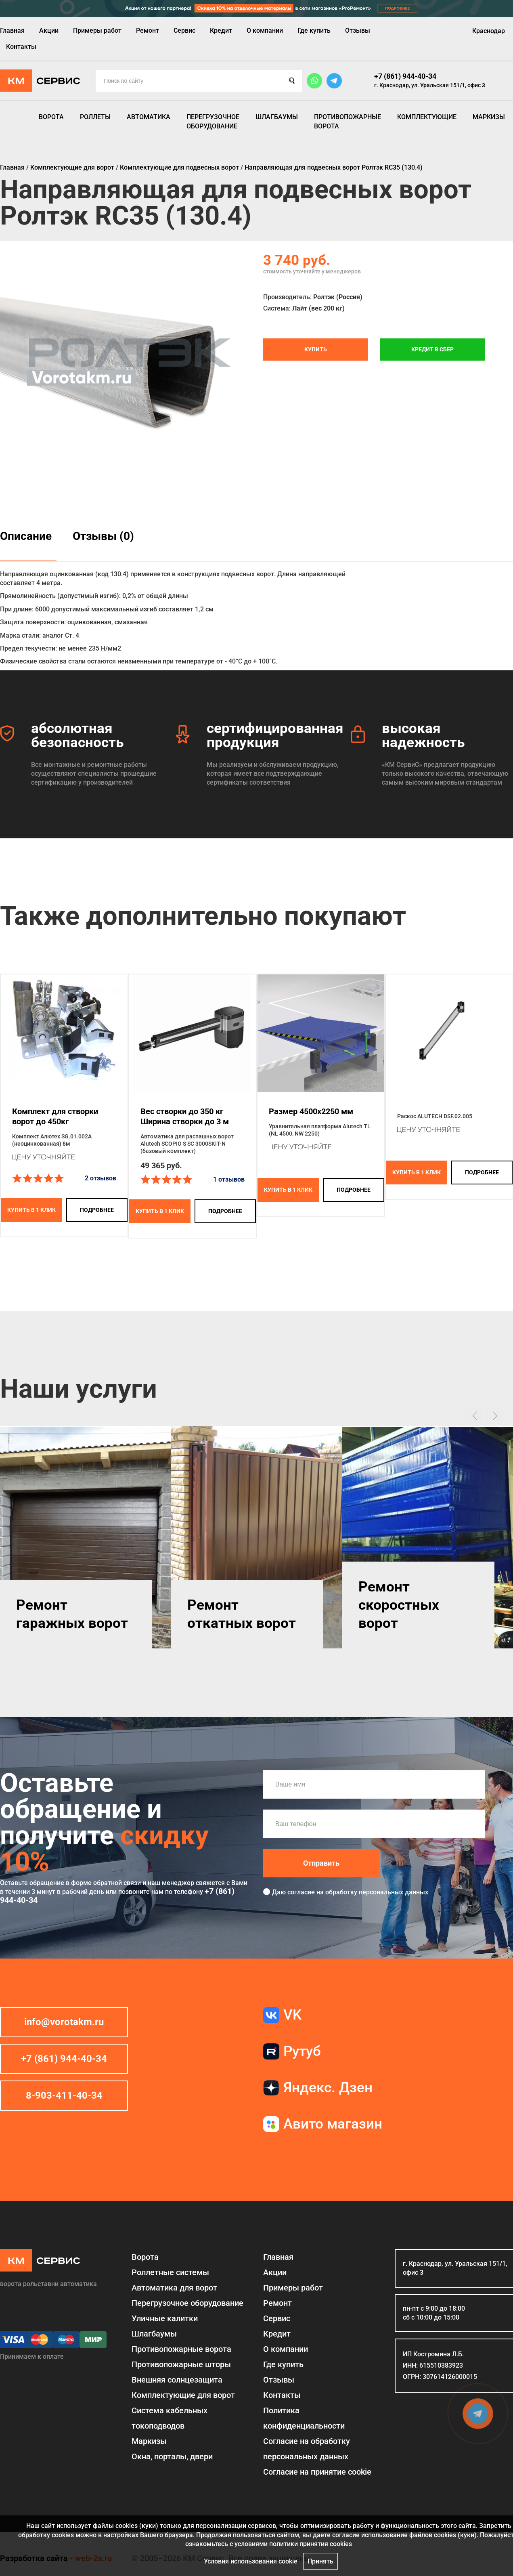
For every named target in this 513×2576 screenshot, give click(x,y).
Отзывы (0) (103, 536)
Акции (49, 30)
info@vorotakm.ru (64, 2022)
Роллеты (95, 117)
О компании (265, 30)
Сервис (184, 30)
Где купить (314, 30)
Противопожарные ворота (347, 121)
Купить (315, 349)
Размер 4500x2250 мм (311, 1111)
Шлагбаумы (276, 117)
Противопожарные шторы (181, 2364)
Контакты (21, 46)
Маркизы (489, 117)
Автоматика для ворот (174, 2288)
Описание (26, 536)
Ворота (51, 117)
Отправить (321, 1863)
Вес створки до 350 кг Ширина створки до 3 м (184, 1116)
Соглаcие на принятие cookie (317, 2472)
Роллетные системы (170, 2272)
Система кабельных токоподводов (169, 2418)
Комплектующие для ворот (183, 2395)
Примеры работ (97, 30)
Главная (12, 30)
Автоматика (148, 117)
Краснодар (488, 31)
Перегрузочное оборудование (212, 121)
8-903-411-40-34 (64, 2095)
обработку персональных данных (376, 1892)
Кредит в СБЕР (432, 349)
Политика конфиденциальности (304, 2418)
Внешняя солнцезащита (177, 2380)
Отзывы (357, 30)
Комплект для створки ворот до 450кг (55, 1116)
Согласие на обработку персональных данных (306, 2448)
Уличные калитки (165, 2318)
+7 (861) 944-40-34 (405, 76)
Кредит (221, 30)
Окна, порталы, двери (172, 2456)
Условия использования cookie (250, 2561)
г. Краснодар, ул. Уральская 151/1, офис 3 (429, 85)
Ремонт (147, 30)
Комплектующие (426, 117)
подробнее (97, 1210)
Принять (320, 2561)
